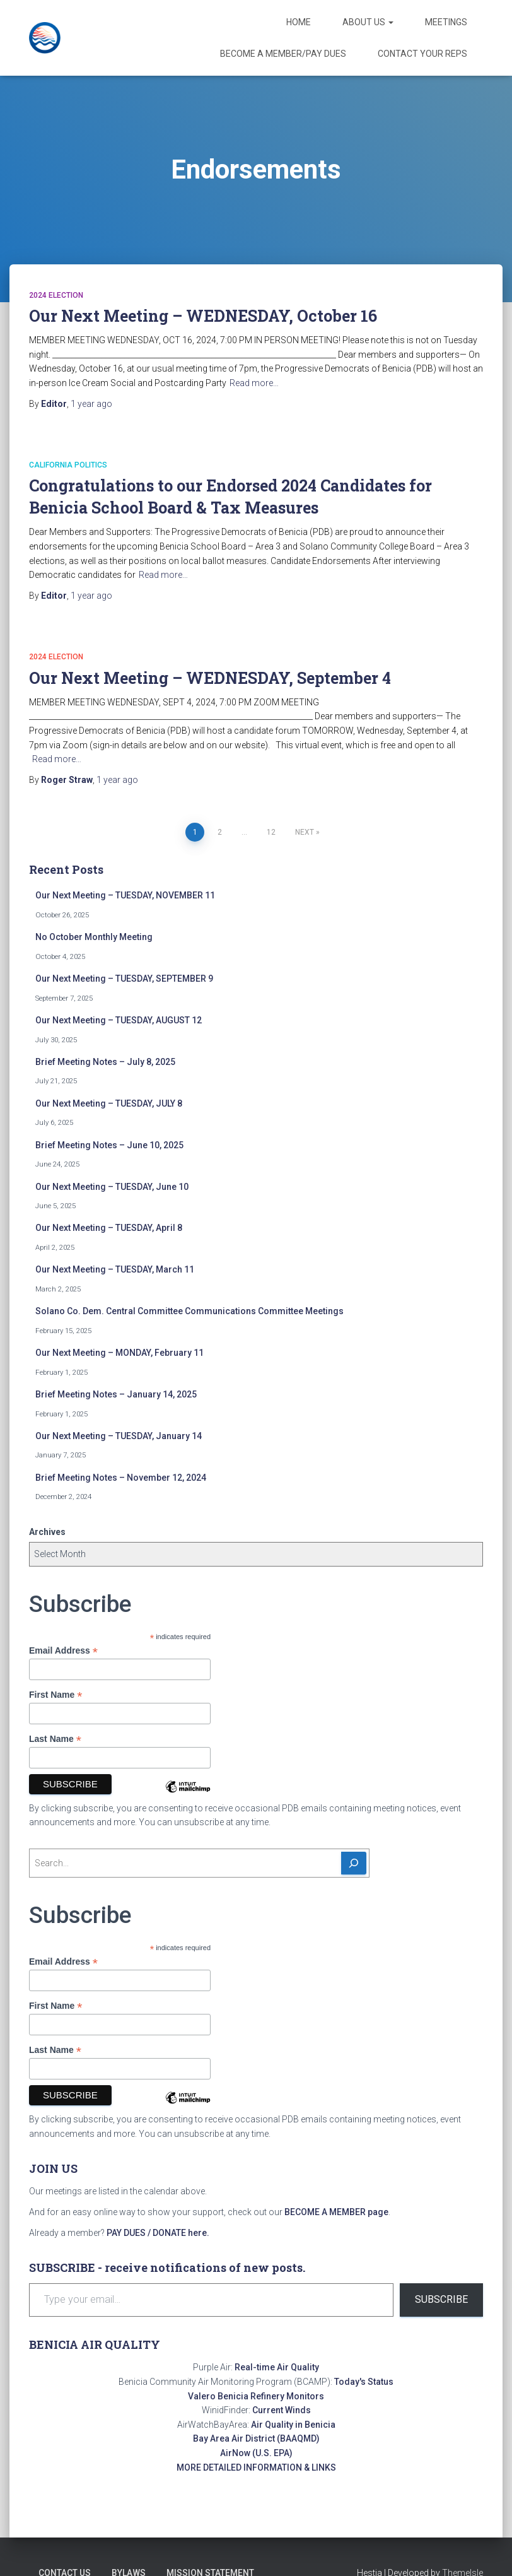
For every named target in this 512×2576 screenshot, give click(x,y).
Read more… (254, 383)
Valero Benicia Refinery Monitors (256, 2396)
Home (298, 22)
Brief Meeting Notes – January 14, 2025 (116, 1394)
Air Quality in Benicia (293, 2425)
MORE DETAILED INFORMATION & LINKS (256, 2467)
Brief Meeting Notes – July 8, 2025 (105, 1062)
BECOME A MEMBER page (336, 2212)
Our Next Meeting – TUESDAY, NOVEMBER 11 (125, 895)
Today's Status (363, 2382)
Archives (47, 1532)
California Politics (68, 465)
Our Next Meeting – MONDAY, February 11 (119, 1353)
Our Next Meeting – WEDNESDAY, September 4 (210, 678)
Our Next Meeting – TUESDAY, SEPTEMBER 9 (124, 978)
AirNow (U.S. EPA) (256, 2453)
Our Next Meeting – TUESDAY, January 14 (118, 1436)
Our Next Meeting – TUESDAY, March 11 (114, 1269)
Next (304, 832)
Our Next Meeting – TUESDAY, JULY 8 (108, 1103)
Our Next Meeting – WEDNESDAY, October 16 (203, 315)
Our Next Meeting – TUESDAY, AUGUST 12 (118, 1020)
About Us (367, 22)
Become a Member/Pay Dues (283, 54)
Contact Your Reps (422, 54)
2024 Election (56, 295)
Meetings (446, 22)
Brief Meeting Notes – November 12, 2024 (120, 1478)
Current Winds (281, 2410)
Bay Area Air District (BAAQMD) (256, 2438)
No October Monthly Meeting (94, 937)
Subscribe (441, 2299)
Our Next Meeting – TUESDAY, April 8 (108, 1228)
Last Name (55, 1739)
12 (271, 832)
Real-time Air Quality (277, 2367)
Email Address (63, 1651)
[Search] (353, 1863)
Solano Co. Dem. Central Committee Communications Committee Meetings (189, 1311)
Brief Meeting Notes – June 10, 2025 (109, 1145)
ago (91, 404)
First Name (55, 1695)
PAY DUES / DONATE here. (158, 2233)
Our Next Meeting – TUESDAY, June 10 (112, 1187)
